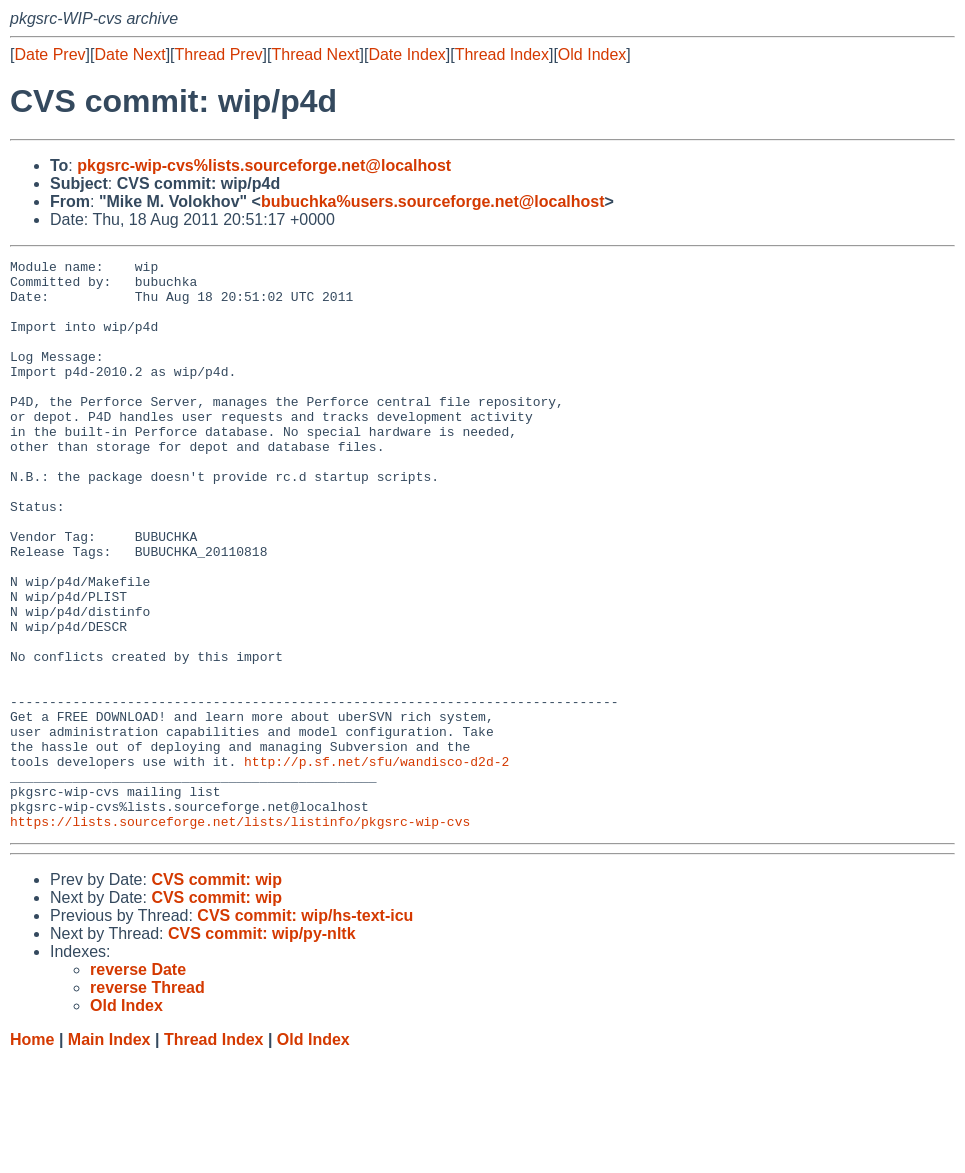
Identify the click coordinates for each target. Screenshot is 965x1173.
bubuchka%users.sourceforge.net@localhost (433, 201)
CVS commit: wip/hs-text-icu (305, 1029)
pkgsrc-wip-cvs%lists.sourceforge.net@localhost (264, 165)
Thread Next (315, 54)
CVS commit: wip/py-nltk (262, 1047)
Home (32, 1153)
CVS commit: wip (216, 993)
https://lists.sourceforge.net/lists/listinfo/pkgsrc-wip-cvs (240, 935)
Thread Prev (219, 54)
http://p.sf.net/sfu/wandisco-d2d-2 (376, 863)
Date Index (406, 54)
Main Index (109, 1153)
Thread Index (502, 54)
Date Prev (49, 54)
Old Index (592, 54)
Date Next (129, 54)
